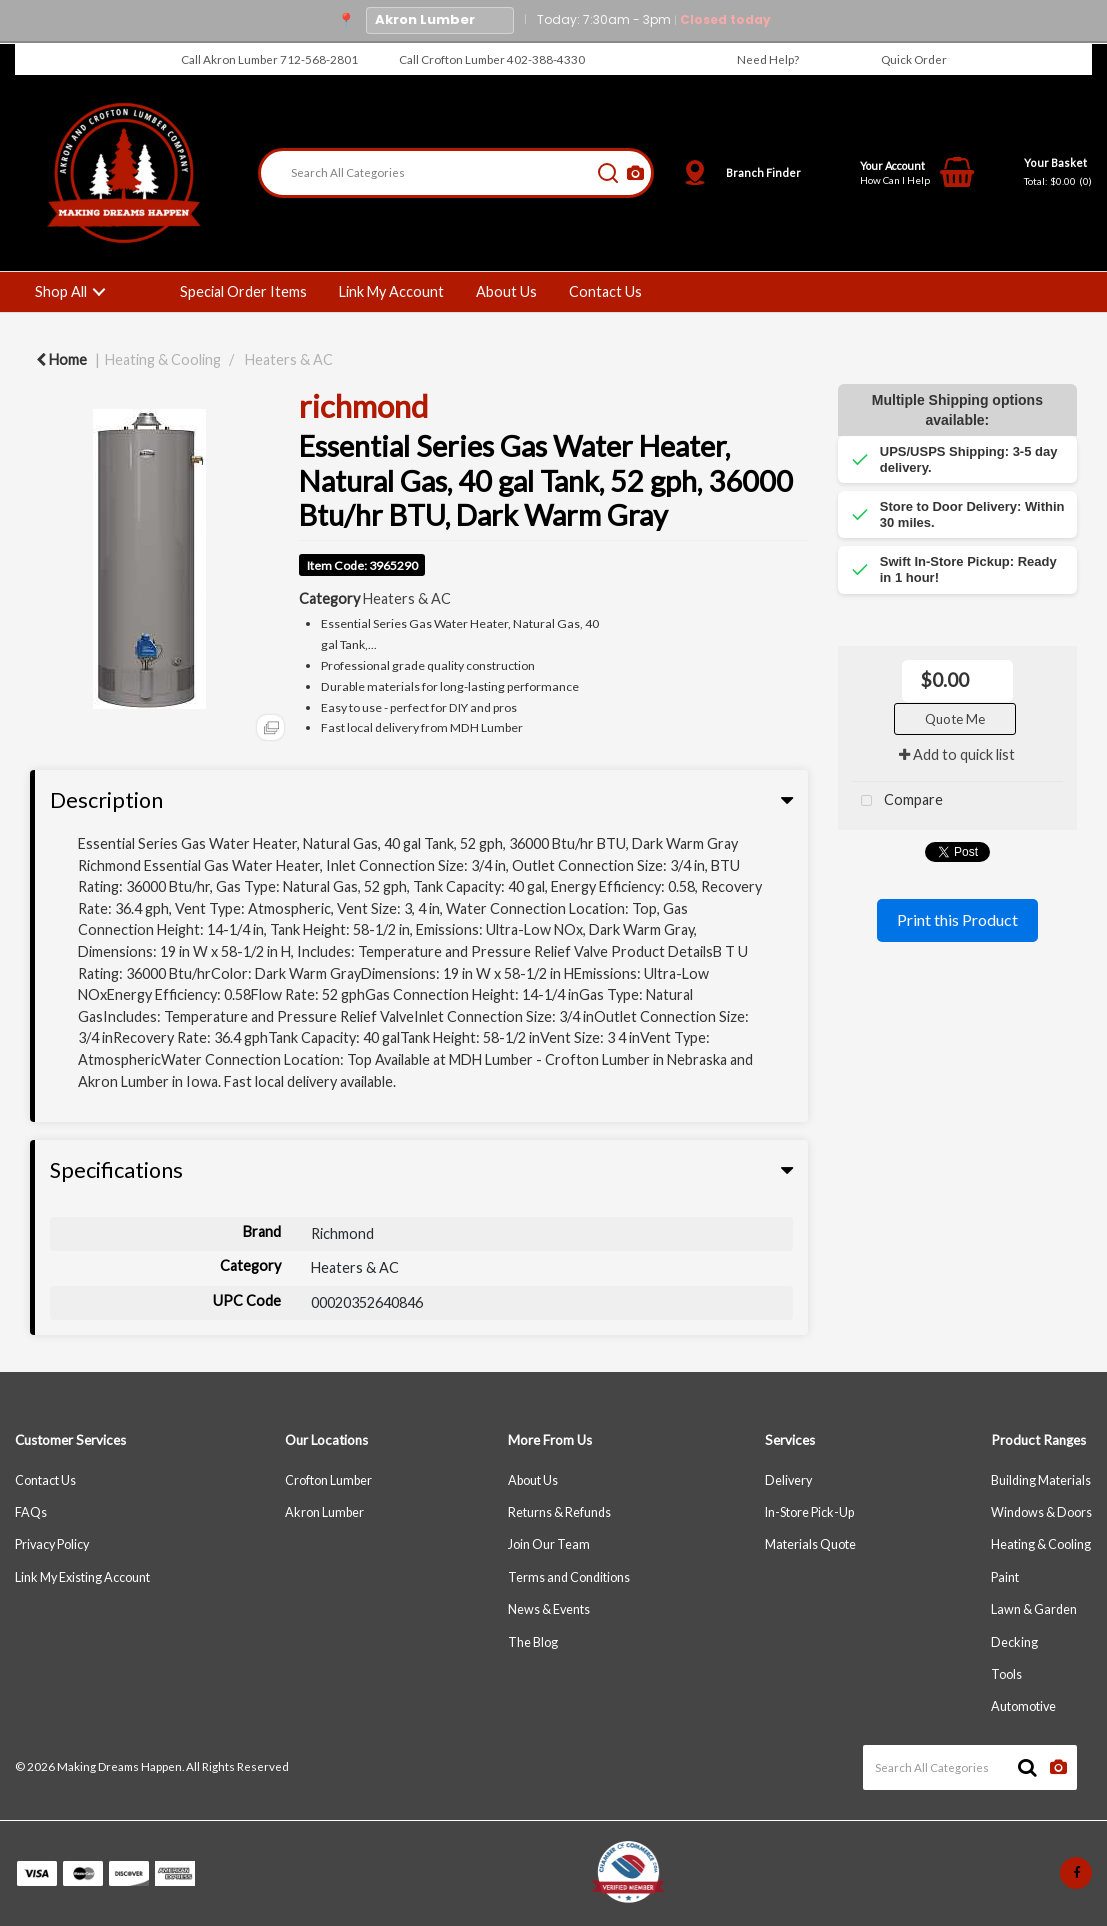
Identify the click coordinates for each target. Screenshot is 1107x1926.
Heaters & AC (289, 359)
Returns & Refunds (559, 1512)
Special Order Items (243, 291)
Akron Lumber (324, 1512)
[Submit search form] (608, 173)
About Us (506, 291)
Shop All (61, 291)
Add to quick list (957, 754)
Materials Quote (810, 1544)
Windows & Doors (1041, 1512)
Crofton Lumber (328, 1480)
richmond (363, 406)
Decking (1014, 1642)
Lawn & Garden (1034, 1609)
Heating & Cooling (163, 359)
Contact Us (605, 291)
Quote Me (955, 719)
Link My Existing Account (82, 1577)
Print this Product (957, 919)
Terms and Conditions (569, 1577)
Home (61, 359)
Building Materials (1041, 1480)
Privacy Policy (52, 1544)
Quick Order (914, 59)
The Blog (533, 1642)
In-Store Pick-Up (809, 1512)
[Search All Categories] (456, 173)
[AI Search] (635, 173)
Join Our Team (549, 1544)
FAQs (31, 1512)
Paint (1005, 1577)
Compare (897, 801)
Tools (1006, 1674)
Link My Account (391, 291)
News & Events (549, 1609)
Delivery (788, 1480)
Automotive (1023, 1706)
